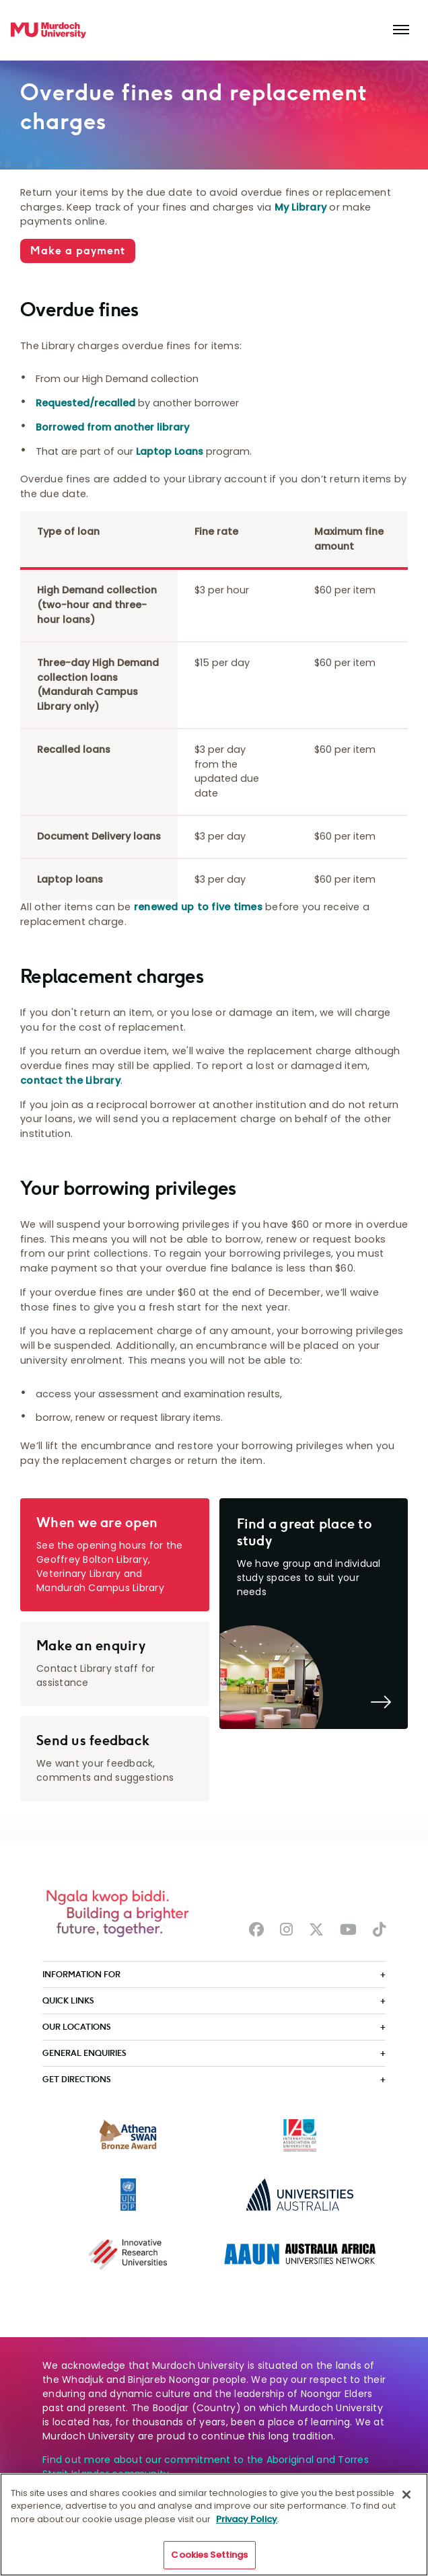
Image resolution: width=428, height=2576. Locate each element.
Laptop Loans (169, 451)
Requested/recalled (85, 403)
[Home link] (48, 30)
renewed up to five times (198, 907)
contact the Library (70, 1080)
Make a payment (77, 250)
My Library (301, 207)
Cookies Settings (209, 2561)
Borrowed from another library (112, 427)
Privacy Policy (246, 2525)
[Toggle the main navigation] (401, 30)
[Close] (406, 2500)
